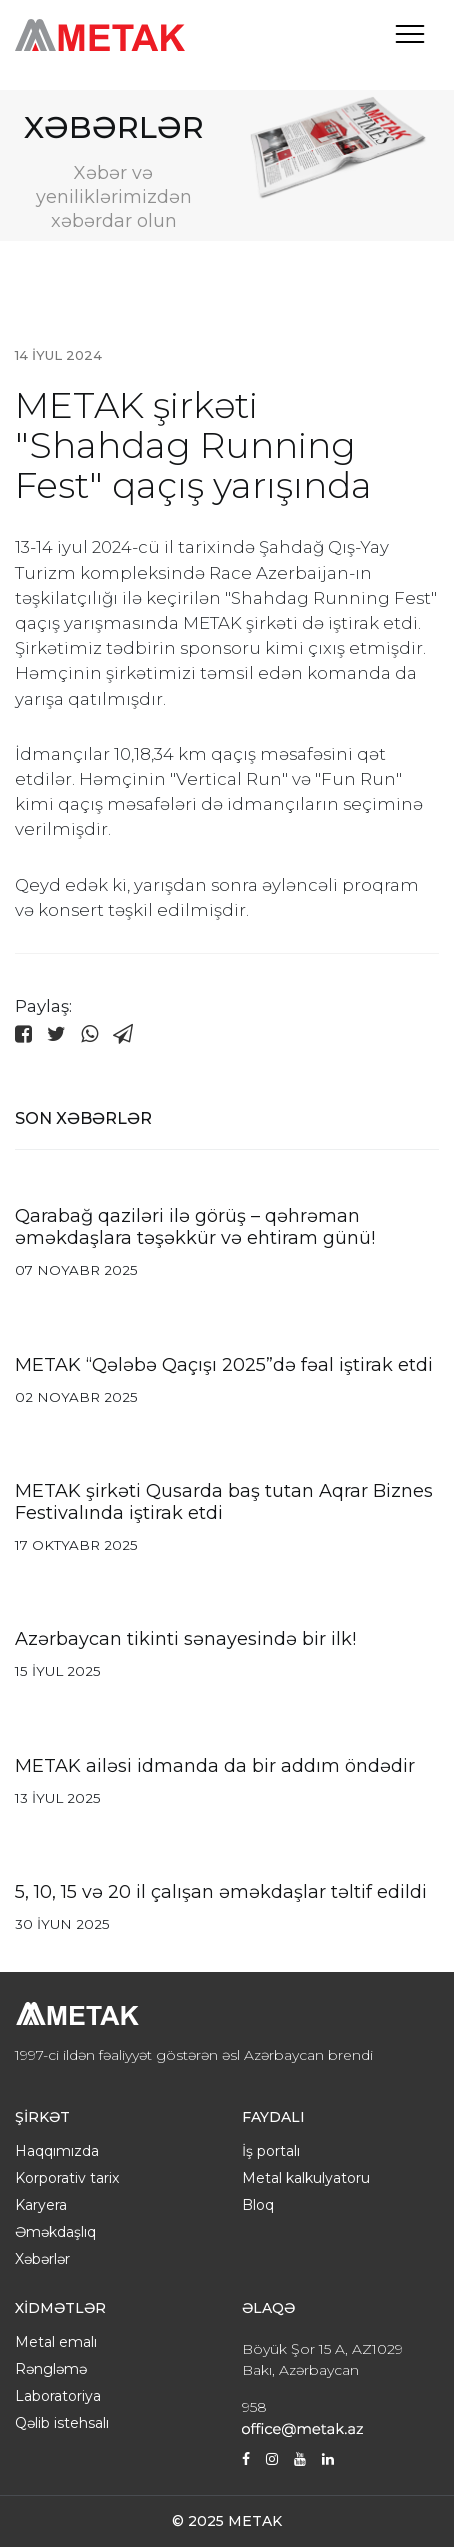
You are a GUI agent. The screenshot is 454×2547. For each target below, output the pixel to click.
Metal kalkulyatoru (306, 2178)
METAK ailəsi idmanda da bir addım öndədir (215, 1766)
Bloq (258, 2205)
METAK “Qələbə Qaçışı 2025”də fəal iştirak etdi (224, 1365)
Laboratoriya (58, 2396)
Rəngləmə (51, 2369)
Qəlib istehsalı (62, 2423)
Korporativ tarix (67, 2178)
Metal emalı (56, 2342)
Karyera (41, 2205)
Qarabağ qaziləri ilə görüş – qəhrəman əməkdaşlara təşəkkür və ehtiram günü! (195, 1227)
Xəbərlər (42, 2259)
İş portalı (271, 2151)
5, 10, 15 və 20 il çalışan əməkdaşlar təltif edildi (221, 1892)
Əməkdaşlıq (55, 2232)
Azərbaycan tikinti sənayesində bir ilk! (185, 1639)
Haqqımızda (57, 2151)
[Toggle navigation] (410, 34)
